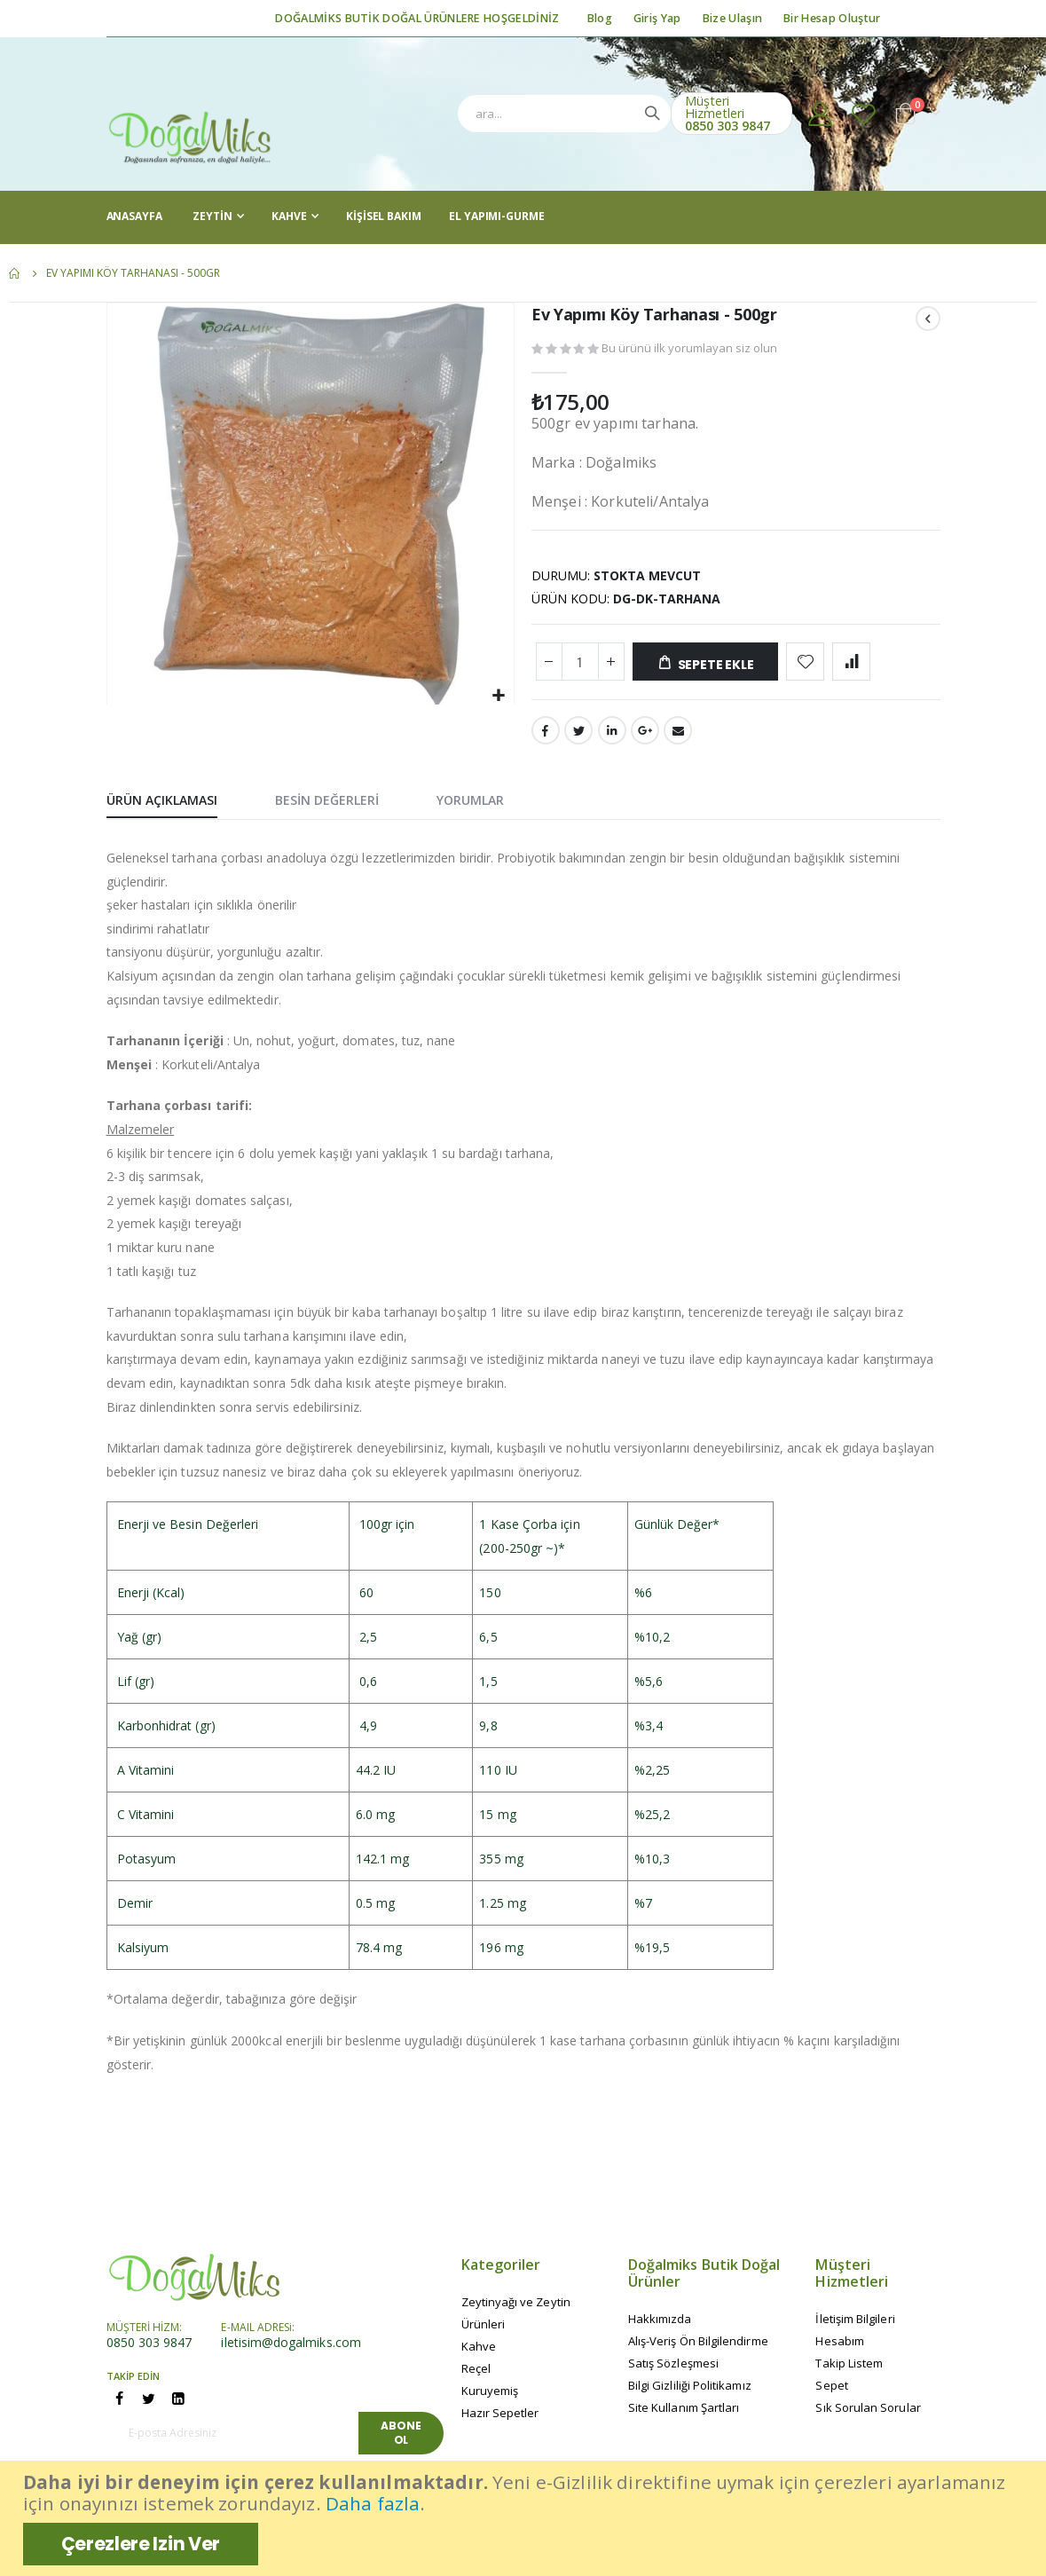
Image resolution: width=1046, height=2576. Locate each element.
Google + (645, 737)
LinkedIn (612, 737)
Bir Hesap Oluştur (831, 18)
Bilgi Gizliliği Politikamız (689, 2392)
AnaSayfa (134, 216)
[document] (525, 2518)
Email (678, 737)
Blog (599, 18)
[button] (498, 695)
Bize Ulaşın (732, 18)
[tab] (175, 807)
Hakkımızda (660, 2326)
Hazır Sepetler (500, 2420)
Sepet (831, 2392)
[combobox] (564, 113)
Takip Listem (849, 2370)
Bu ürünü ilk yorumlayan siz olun (689, 350)
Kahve (478, 2353)
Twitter (578, 737)
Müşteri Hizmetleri (714, 107)
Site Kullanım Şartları (683, 2414)
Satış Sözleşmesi (673, 2370)
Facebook (545, 737)
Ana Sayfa (15, 273)
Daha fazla (373, 2503)
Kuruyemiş (490, 2398)
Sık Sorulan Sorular (867, 2414)
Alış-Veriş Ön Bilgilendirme (698, 2348)
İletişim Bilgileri (854, 2326)
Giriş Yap (657, 18)
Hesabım (839, 2348)
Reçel (476, 2375)
